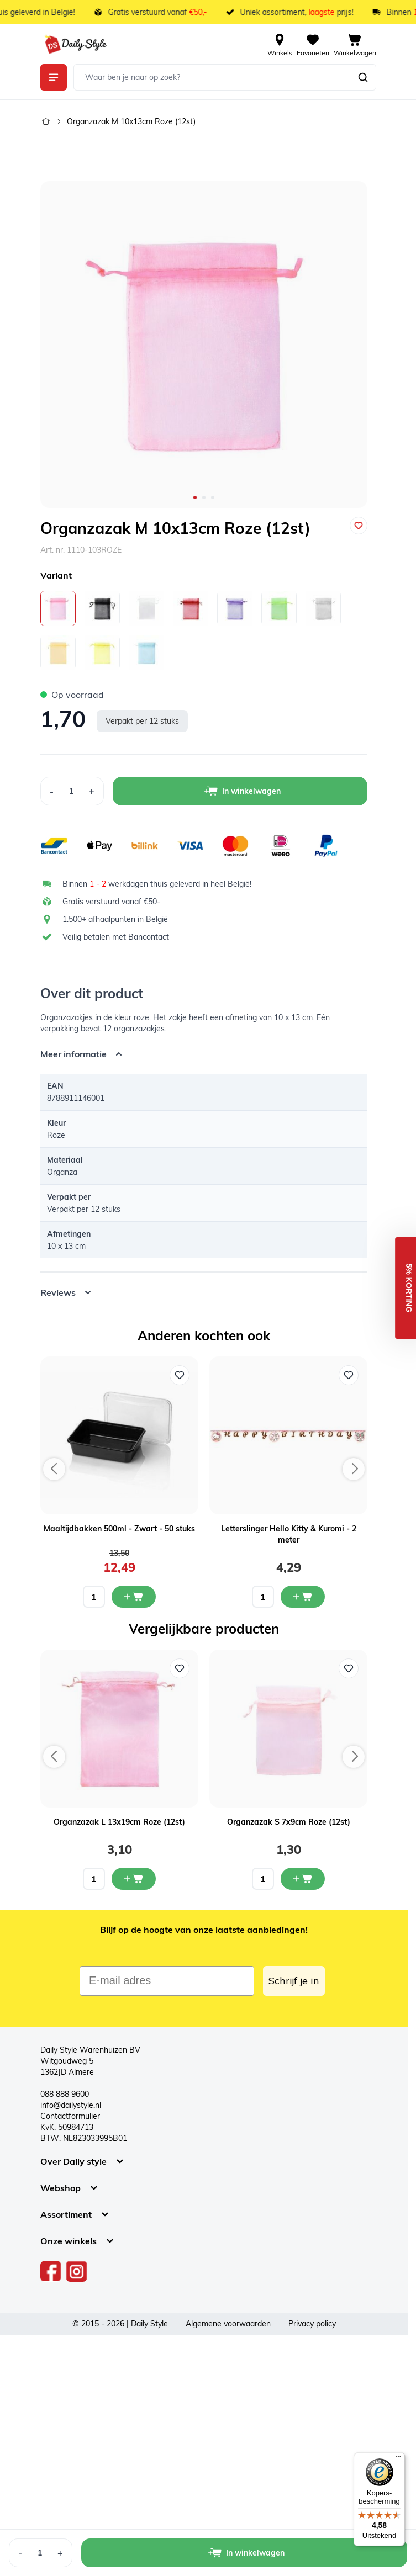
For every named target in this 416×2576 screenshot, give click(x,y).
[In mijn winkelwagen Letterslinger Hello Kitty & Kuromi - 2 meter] (303, 1597)
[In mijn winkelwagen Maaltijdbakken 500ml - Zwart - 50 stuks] (134, 1597)
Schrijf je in (293, 1980)
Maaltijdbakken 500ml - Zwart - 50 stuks (119, 1529)
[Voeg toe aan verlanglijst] (358, 525)
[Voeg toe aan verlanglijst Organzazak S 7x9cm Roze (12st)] (349, 1668)
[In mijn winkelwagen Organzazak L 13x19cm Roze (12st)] (134, 1879)
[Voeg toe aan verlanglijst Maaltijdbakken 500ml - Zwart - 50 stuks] (179, 1375)
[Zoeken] (363, 77)
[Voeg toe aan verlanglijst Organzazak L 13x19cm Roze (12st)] (179, 1668)
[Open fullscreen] (203, 344)
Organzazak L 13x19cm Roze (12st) (119, 1822)
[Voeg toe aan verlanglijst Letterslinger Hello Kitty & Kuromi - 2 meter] (349, 1375)
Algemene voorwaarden (228, 2324)
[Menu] (398, 2459)
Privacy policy (312, 2324)
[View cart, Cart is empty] (355, 44)
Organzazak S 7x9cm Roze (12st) (288, 1822)
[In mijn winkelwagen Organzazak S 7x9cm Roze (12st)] (303, 1879)
